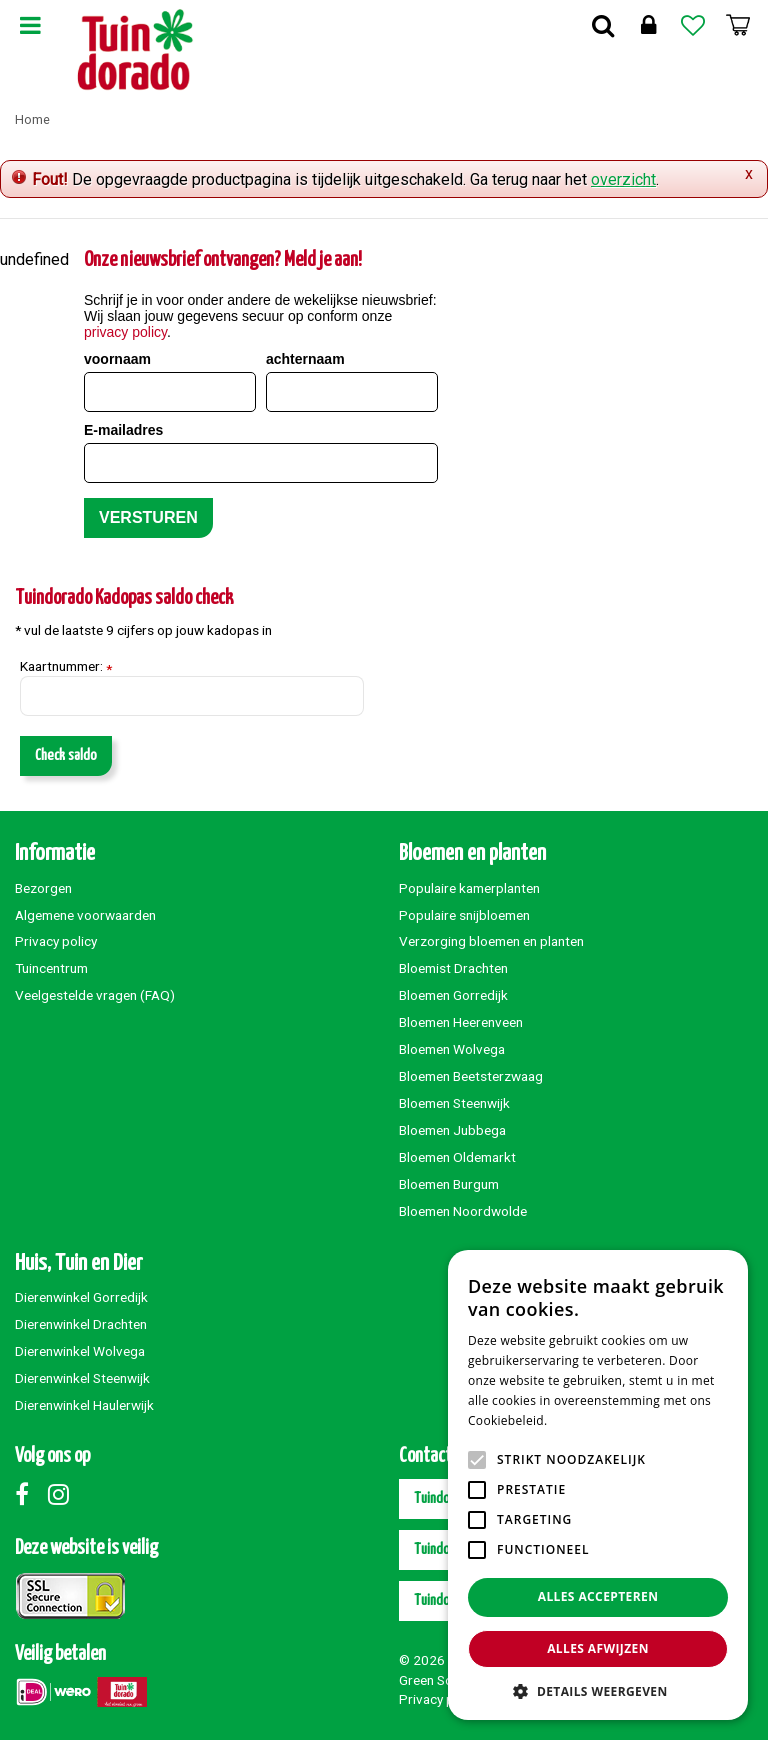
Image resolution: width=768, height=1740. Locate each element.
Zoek (603, 25)
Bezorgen (43, 888)
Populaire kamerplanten (469, 888)
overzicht (623, 179)
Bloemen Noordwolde (463, 1211)
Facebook (30, 1494)
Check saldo (66, 755)
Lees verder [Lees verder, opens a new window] (585, 1420)
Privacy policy (56, 941)
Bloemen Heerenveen (461, 1022)
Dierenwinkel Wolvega (80, 1351)
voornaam (117, 359)
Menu (30, 25)
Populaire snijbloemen (464, 915)
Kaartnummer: (66, 667)
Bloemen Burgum (449, 1184)
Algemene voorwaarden (85, 915)
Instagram (63, 1494)
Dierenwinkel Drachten (81, 1324)
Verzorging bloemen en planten (491, 941)
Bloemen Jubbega (452, 1130)
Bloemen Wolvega (452, 1049)
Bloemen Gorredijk (453, 995)
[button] (598, 1690)
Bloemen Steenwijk (454, 1103)
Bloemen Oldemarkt (457, 1157)
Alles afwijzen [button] (598, 1648)
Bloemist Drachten (453, 968)
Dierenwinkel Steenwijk (82, 1378)
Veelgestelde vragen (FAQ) (95, 995)
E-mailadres (123, 430)
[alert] (598, 1485)
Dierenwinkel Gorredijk (81, 1297)
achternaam (305, 359)
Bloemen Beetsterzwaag (471, 1076)
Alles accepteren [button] (598, 1596)
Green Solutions (446, 1680)
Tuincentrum (51, 968)
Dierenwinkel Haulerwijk (84, 1405)
